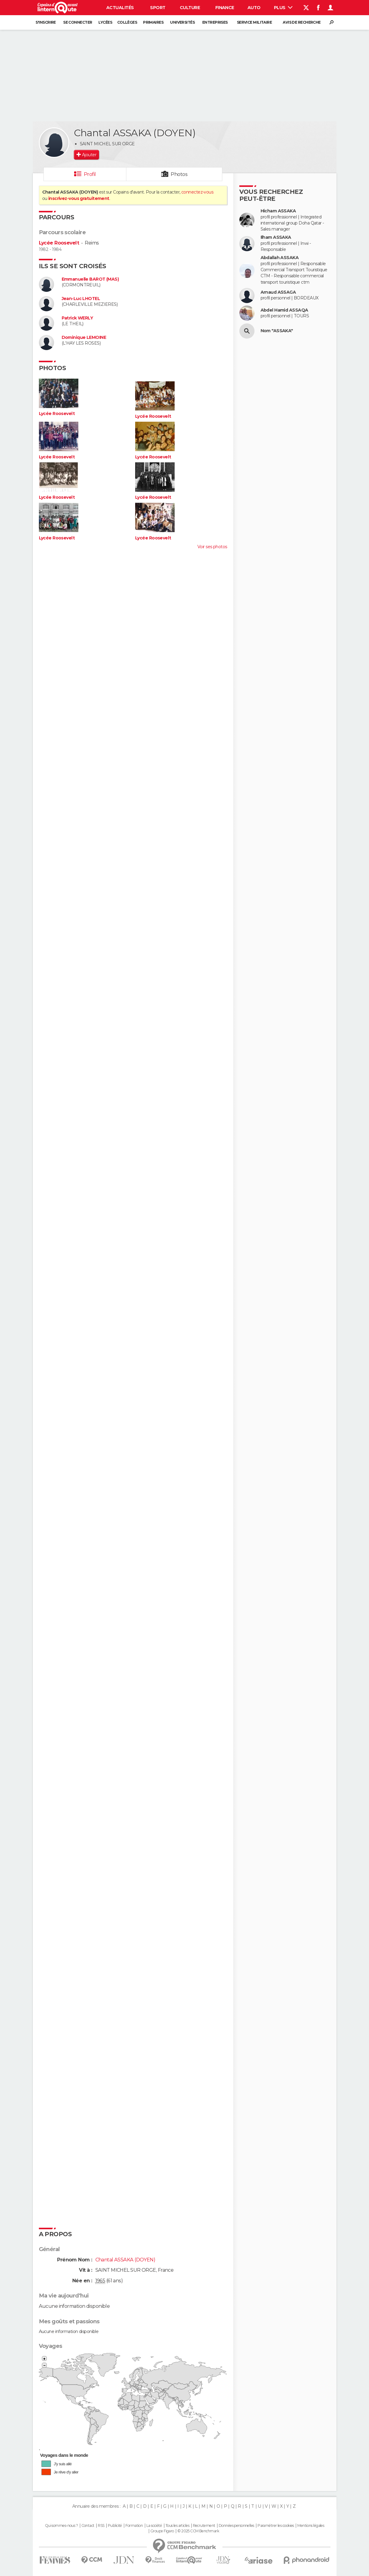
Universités (182, 22)
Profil (90, 174)
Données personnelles (236, 2526)
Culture (190, 7)
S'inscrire (46, 22)
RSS (101, 2526)
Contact (87, 2526)
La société (154, 2526)
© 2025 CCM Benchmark (198, 2531)
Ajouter (89, 154)
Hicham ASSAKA (278, 211)
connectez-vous (197, 192)
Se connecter (77, 22)
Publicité (115, 2526)
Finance (224, 7)
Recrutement (204, 2526)
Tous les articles (177, 2526)
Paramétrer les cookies (276, 2526)
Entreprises (215, 22)
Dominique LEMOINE (84, 337)
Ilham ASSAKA (276, 237)
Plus (283, 7)
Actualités (120, 7)
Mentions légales (310, 2526)
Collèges (127, 22)
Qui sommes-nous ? (61, 2526)
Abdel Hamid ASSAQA (284, 310)
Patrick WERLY (77, 318)
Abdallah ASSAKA (280, 257)
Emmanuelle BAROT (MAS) (90, 279)
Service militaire (254, 22)
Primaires (153, 22)
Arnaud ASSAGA (278, 292)
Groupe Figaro (162, 2531)
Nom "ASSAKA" (277, 330)
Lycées (105, 22)
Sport (157, 7)
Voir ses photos (212, 546)
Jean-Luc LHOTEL (81, 298)
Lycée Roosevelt (59, 243)
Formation (134, 2526)
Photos (179, 174)
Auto (254, 7)
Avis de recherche (301, 22)
